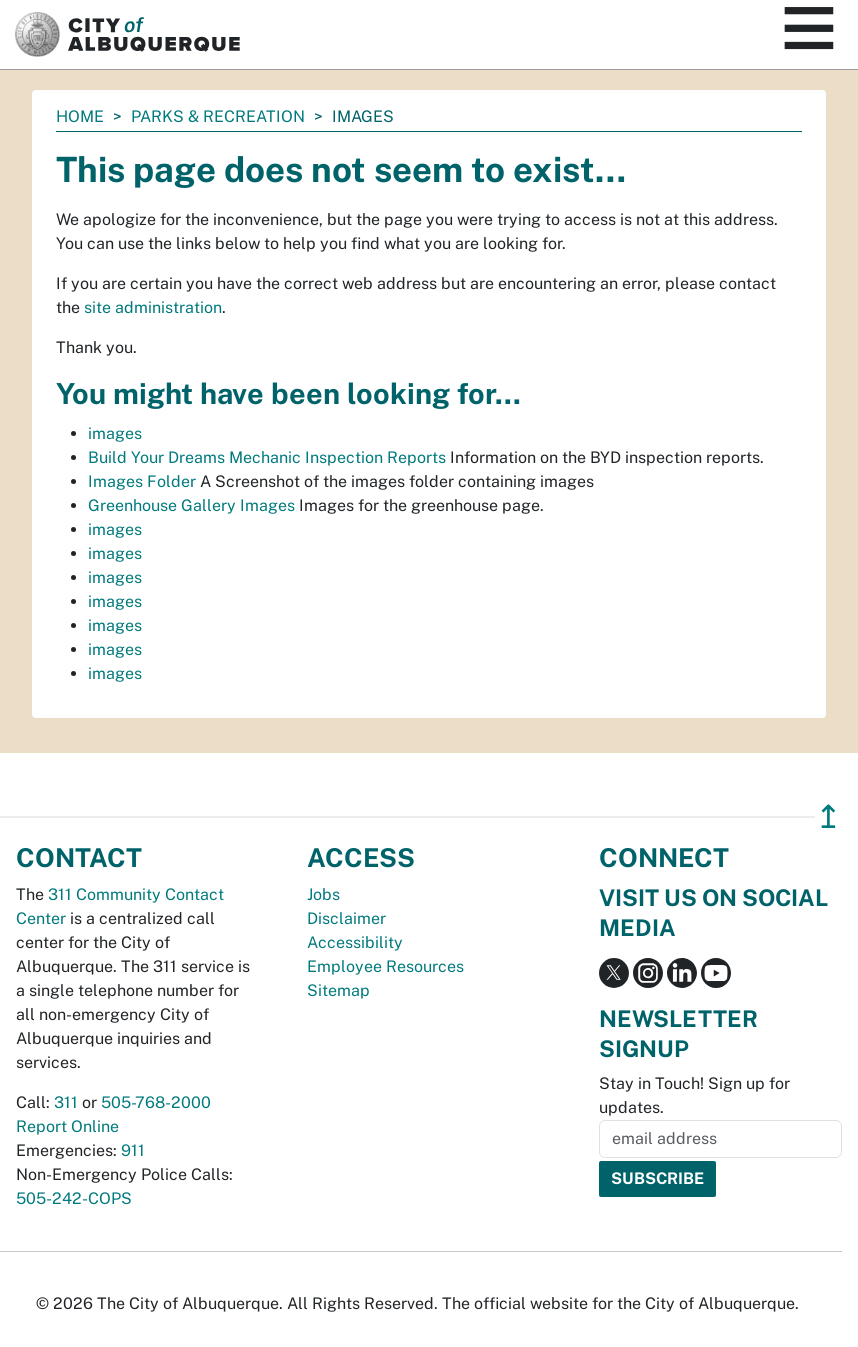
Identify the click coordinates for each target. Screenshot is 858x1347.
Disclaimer (346, 918)
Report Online (67, 1126)
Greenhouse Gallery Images (191, 505)
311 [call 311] (66, 1102)
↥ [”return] (828, 816)
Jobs (323, 894)
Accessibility (355, 942)
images (115, 433)
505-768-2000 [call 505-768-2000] (156, 1102)
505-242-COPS (74, 1198)
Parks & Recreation (218, 116)
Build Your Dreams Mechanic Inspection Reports (267, 457)
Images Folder (142, 481)
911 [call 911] (133, 1150)
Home (80, 116)
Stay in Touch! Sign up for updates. (694, 1095)
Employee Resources (385, 966)
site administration (153, 307)
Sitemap (338, 990)
